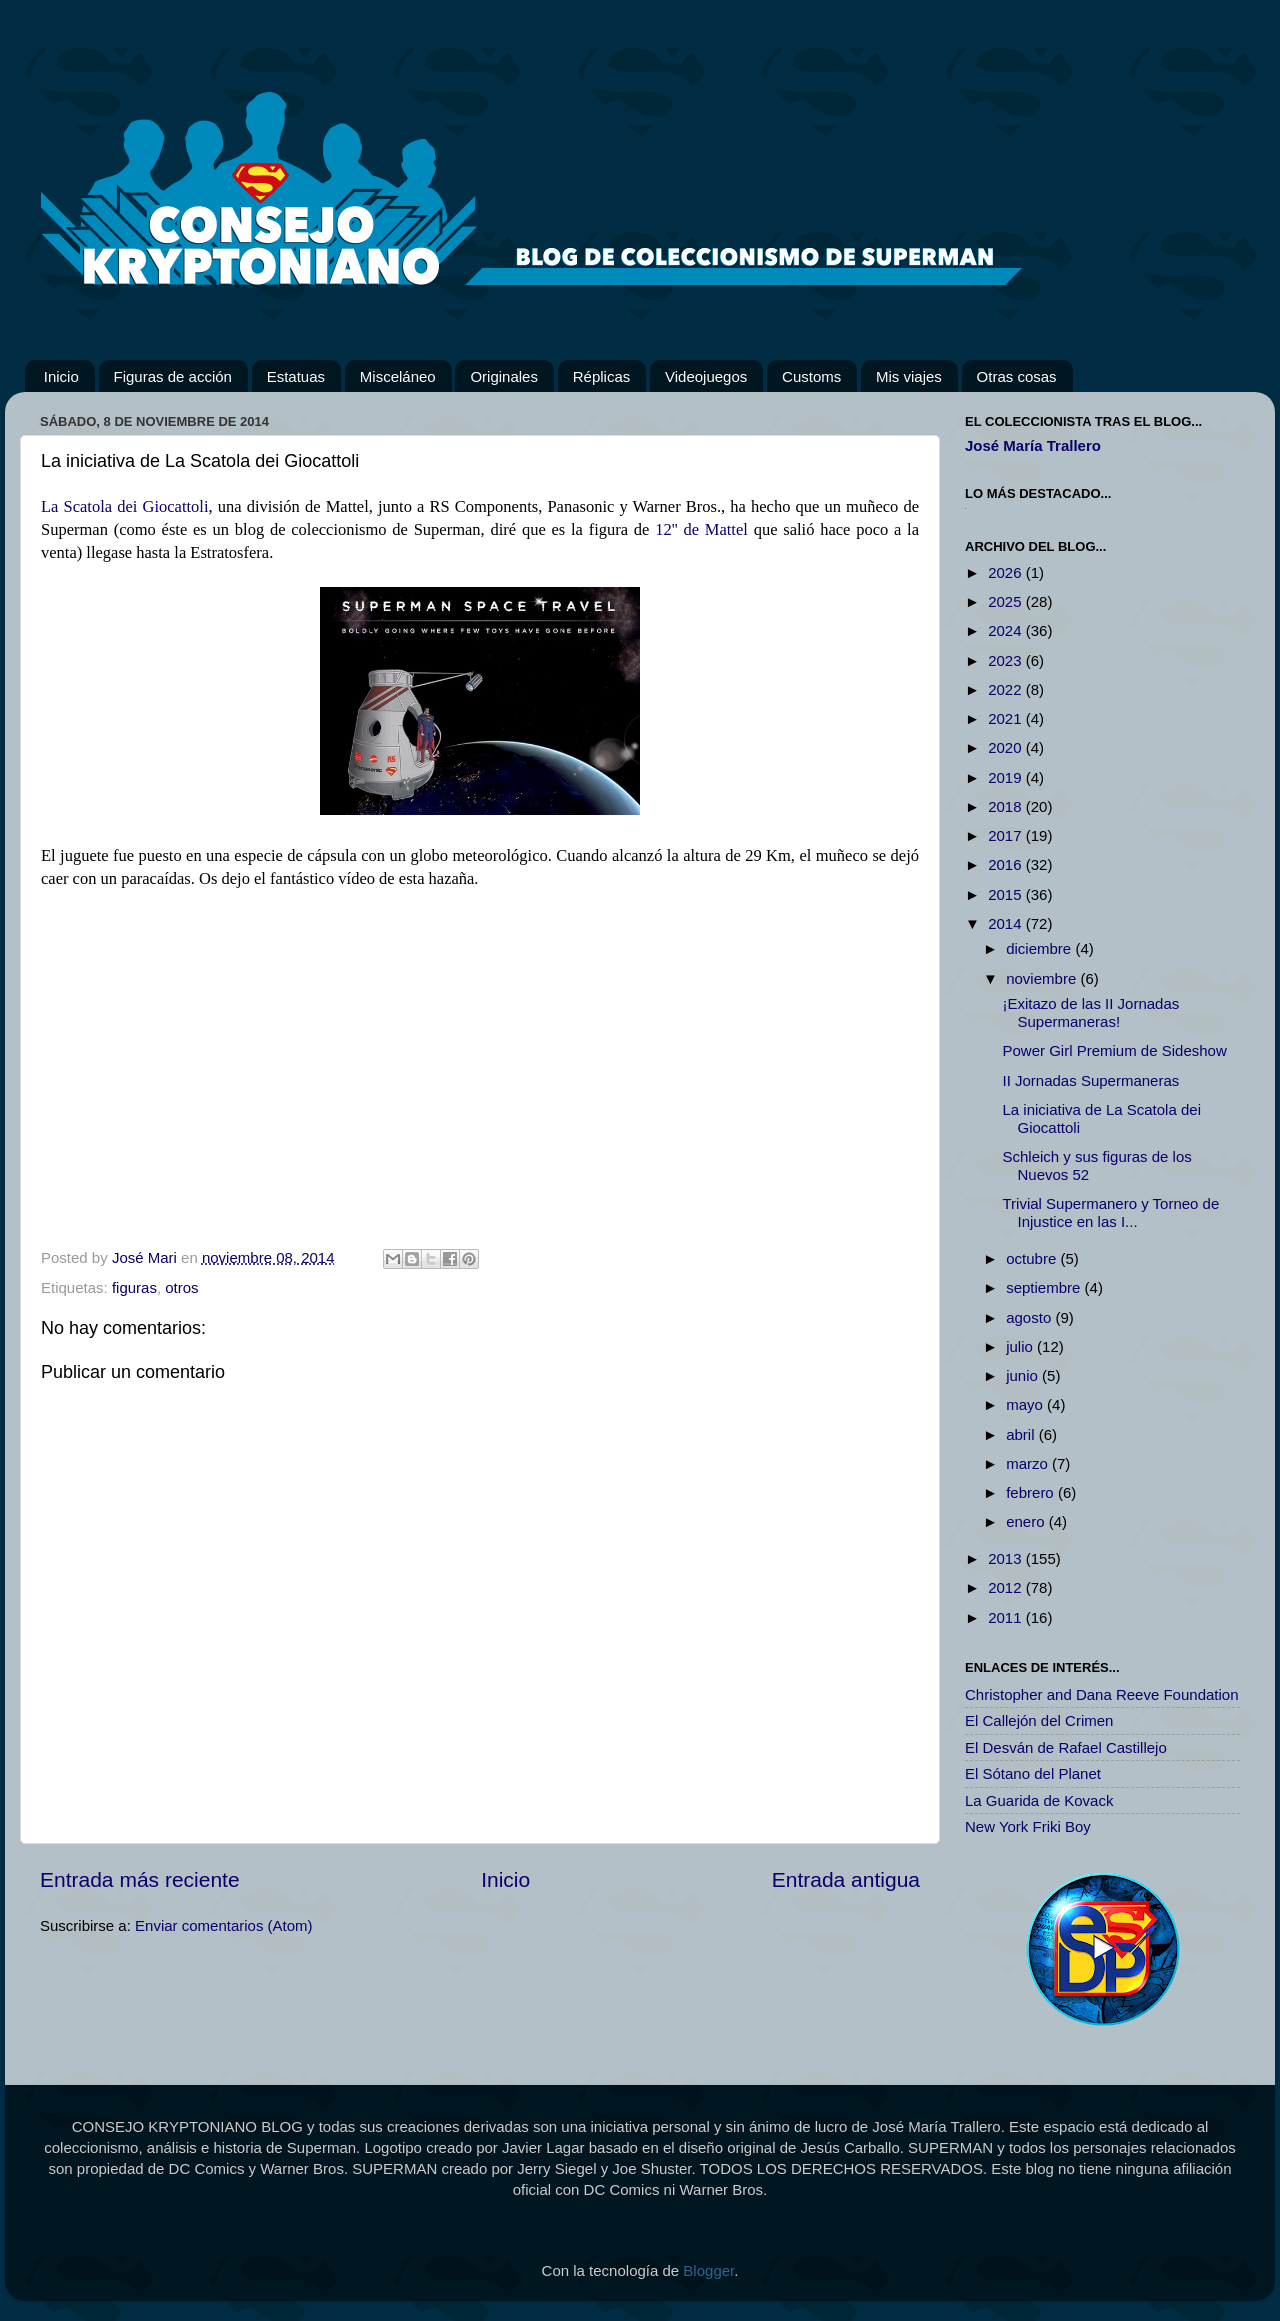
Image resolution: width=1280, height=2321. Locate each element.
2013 (1007, 1558)
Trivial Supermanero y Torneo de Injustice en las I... (1111, 1212)
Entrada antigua (846, 1879)
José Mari (146, 1257)
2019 (1007, 777)
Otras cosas (1017, 376)
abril (1022, 1434)
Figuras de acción (173, 376)
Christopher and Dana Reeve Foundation (1102, 1694)
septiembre (1045, 1287)
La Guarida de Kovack (1039, 1800)
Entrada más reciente (140, 1879)
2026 (1007, 572)
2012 (1007, 1587)
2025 (1007, 601)
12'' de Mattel (701, 529)
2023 (1007, 660)
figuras (134, 1287)
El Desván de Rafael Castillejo (1066, 1747)
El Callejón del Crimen (1039, 1720)
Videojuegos (706, 376)
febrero (1032, 1492)
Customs (811, 376)
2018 (1007, 806)
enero (1027, 1521)
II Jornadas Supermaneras (1091, 1080)
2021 (1007, 718)
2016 (1007, 864)
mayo (1026, 1404)
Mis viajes (909, 376)
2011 (1007, 1617)
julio (1021, 1346)
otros (181, 1287)
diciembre (1040, 948)
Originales (504, 376)
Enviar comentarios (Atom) (224, 1925)
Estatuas (296, 376)
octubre (1033, 1258)
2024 (1007, 630)
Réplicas (602, 376)
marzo (1029, 1463)
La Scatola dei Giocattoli (124, 506)
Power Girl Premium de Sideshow (1115, 1050)
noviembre (1043, 978)
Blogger (708, 2270)
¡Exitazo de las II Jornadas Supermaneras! (1091, 1012)
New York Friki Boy (1028, 1826)
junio (1024, 1375)
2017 (1007, 835)
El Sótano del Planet (1033, 1773)
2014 (1007, 923)
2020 (1007, 747)
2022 (1007, 689)
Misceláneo (398, 376)
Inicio (61, 376)
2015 (1007, 894)
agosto (1030, 1317)
